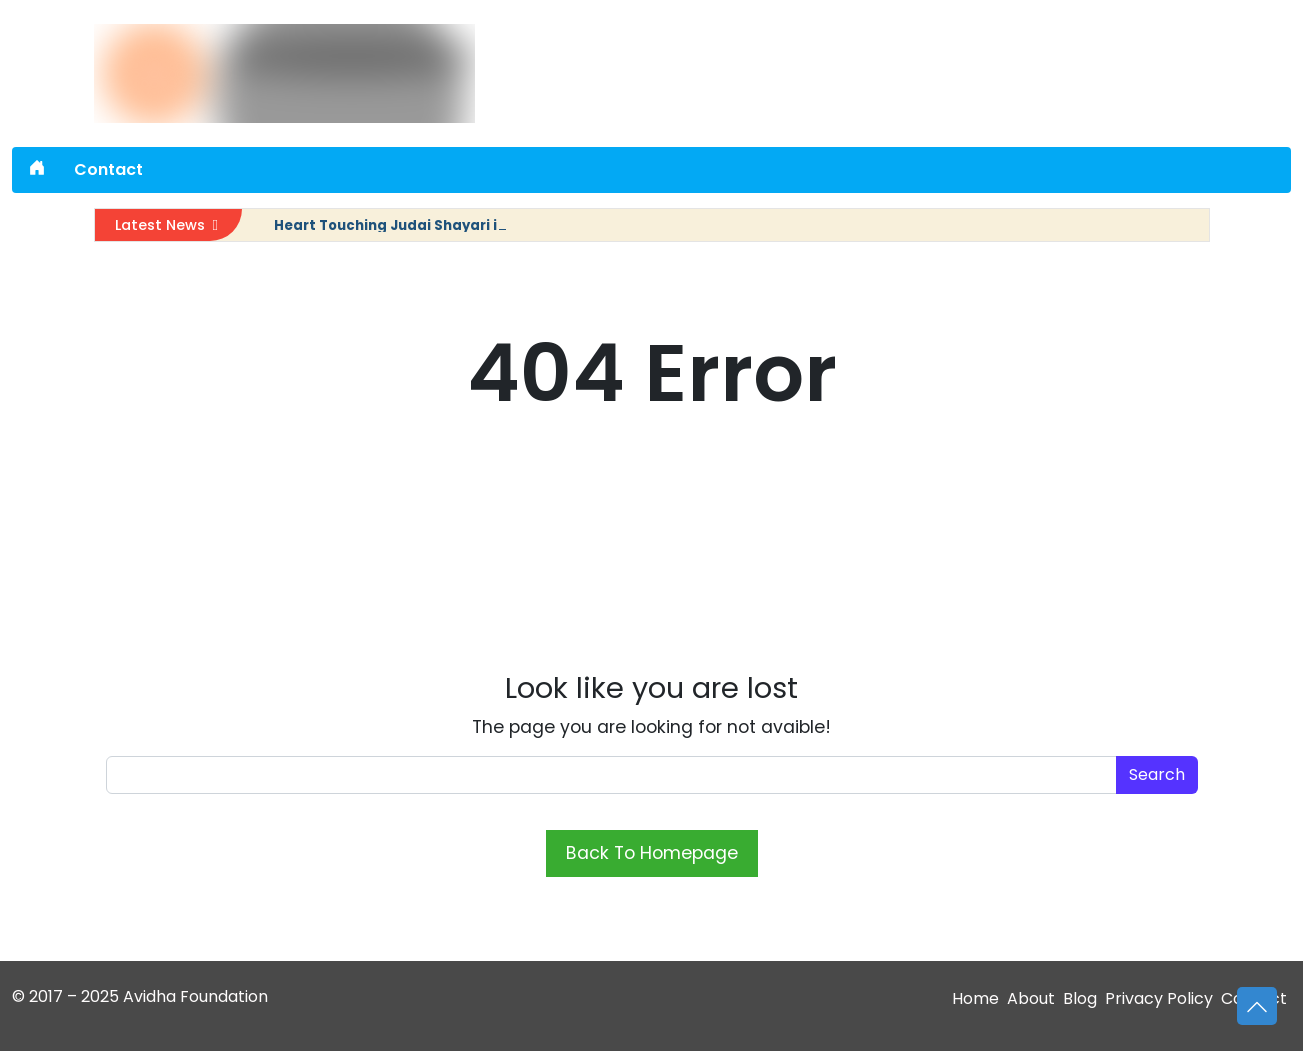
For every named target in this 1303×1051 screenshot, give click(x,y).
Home (975, 998)
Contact (108, 169)
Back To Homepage (652, 853)
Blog (1080, 998)
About (1031, 998)
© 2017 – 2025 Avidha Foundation (140, 996)
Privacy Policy (1159, 998)
